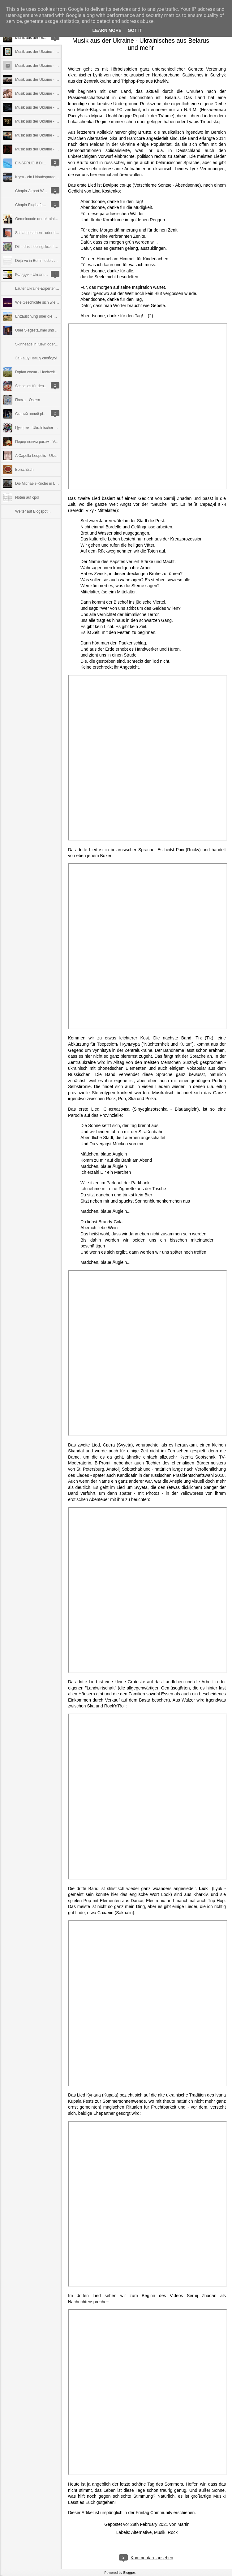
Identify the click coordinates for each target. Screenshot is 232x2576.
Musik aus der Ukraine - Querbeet (43, 107)
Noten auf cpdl (27, 497)
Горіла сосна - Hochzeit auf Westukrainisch (51, 372)
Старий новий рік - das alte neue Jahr (47, 414)
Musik (159, 2532)
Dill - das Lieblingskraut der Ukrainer (45, 247)
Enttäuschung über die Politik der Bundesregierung (57, 316)
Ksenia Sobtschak (197, 1457)
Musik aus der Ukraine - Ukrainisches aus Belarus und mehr (140, 44)
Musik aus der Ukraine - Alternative (44, 149)
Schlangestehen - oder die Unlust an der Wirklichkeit (58, 233)
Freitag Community (154, 2512)
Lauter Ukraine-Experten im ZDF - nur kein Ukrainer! (58, 288)
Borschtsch (24, 469)
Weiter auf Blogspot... (33, 511)
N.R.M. (191, 109)
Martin (184, 2524)
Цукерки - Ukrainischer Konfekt (41, 428)
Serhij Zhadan (177, 498)
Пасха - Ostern (27, 400)
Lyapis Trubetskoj (203, 121)
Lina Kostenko (106, 191)
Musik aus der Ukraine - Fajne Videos (46, 79)
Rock (173, 2532)
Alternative (141, 2532)
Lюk (203, 1888)
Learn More (107, 30)
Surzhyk (190, 1062)
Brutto (144, 132)
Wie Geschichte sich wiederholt (41, 302)
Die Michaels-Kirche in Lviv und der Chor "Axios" (55, 483)
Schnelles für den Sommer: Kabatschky (47, 386)
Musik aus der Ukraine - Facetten (42, 135)
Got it (135, 30)
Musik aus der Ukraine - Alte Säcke (44, 65)
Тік (198, 1037)
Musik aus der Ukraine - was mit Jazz (46, 121)
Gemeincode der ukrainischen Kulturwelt (48, 219)
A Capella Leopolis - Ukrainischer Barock (48, 455)
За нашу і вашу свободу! (36, 358)
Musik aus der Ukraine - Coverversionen (48, 93)
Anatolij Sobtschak (124, 1469)
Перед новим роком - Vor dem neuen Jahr (50, 442)
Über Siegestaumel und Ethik (39, 330)
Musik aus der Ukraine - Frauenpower (46, 52)
